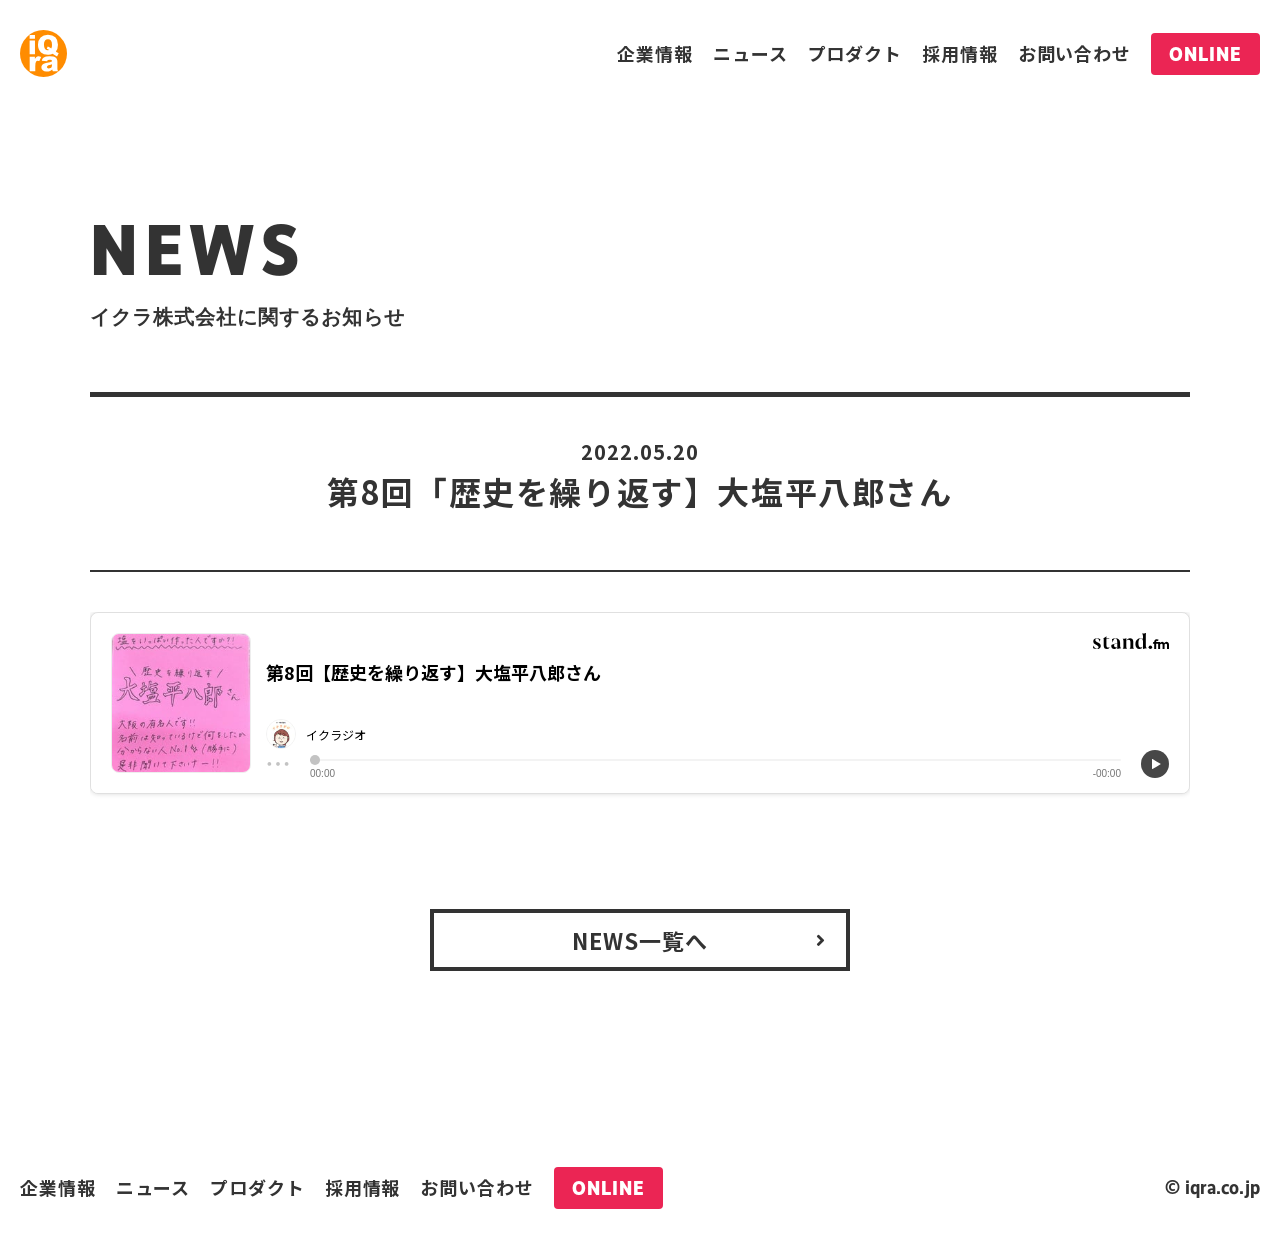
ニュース (750, 53)
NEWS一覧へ (640, 940)
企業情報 (655, 53)
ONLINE (1205, 54)
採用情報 (960, 53)
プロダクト (855, 53)
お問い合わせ (1074, 53)
